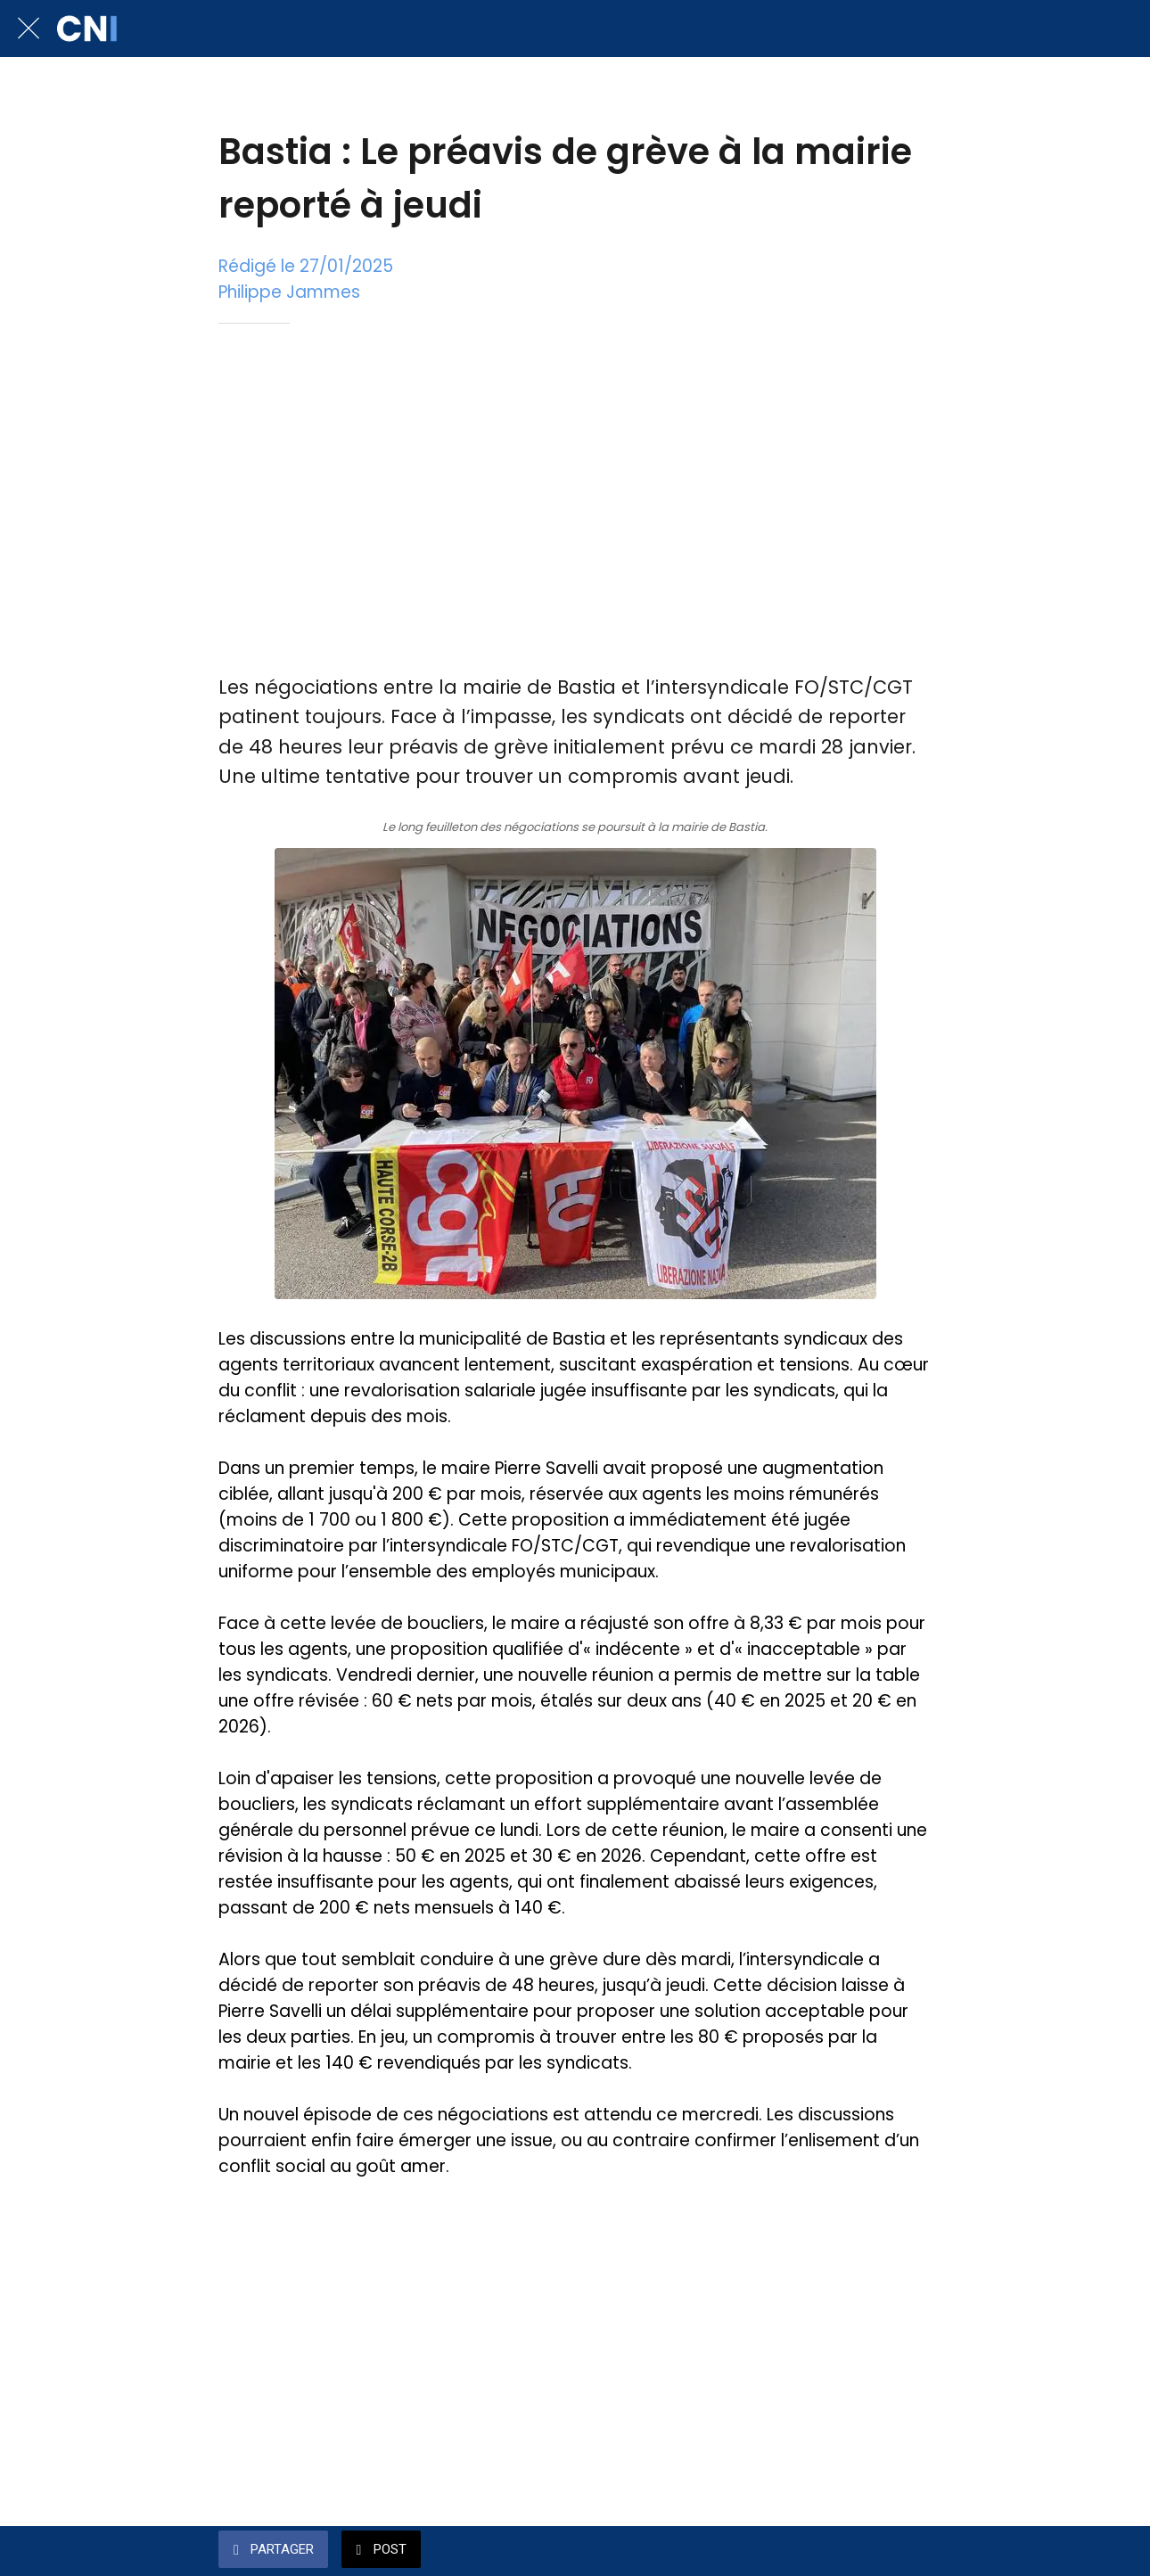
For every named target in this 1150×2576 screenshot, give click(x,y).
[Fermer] (28, 28)
